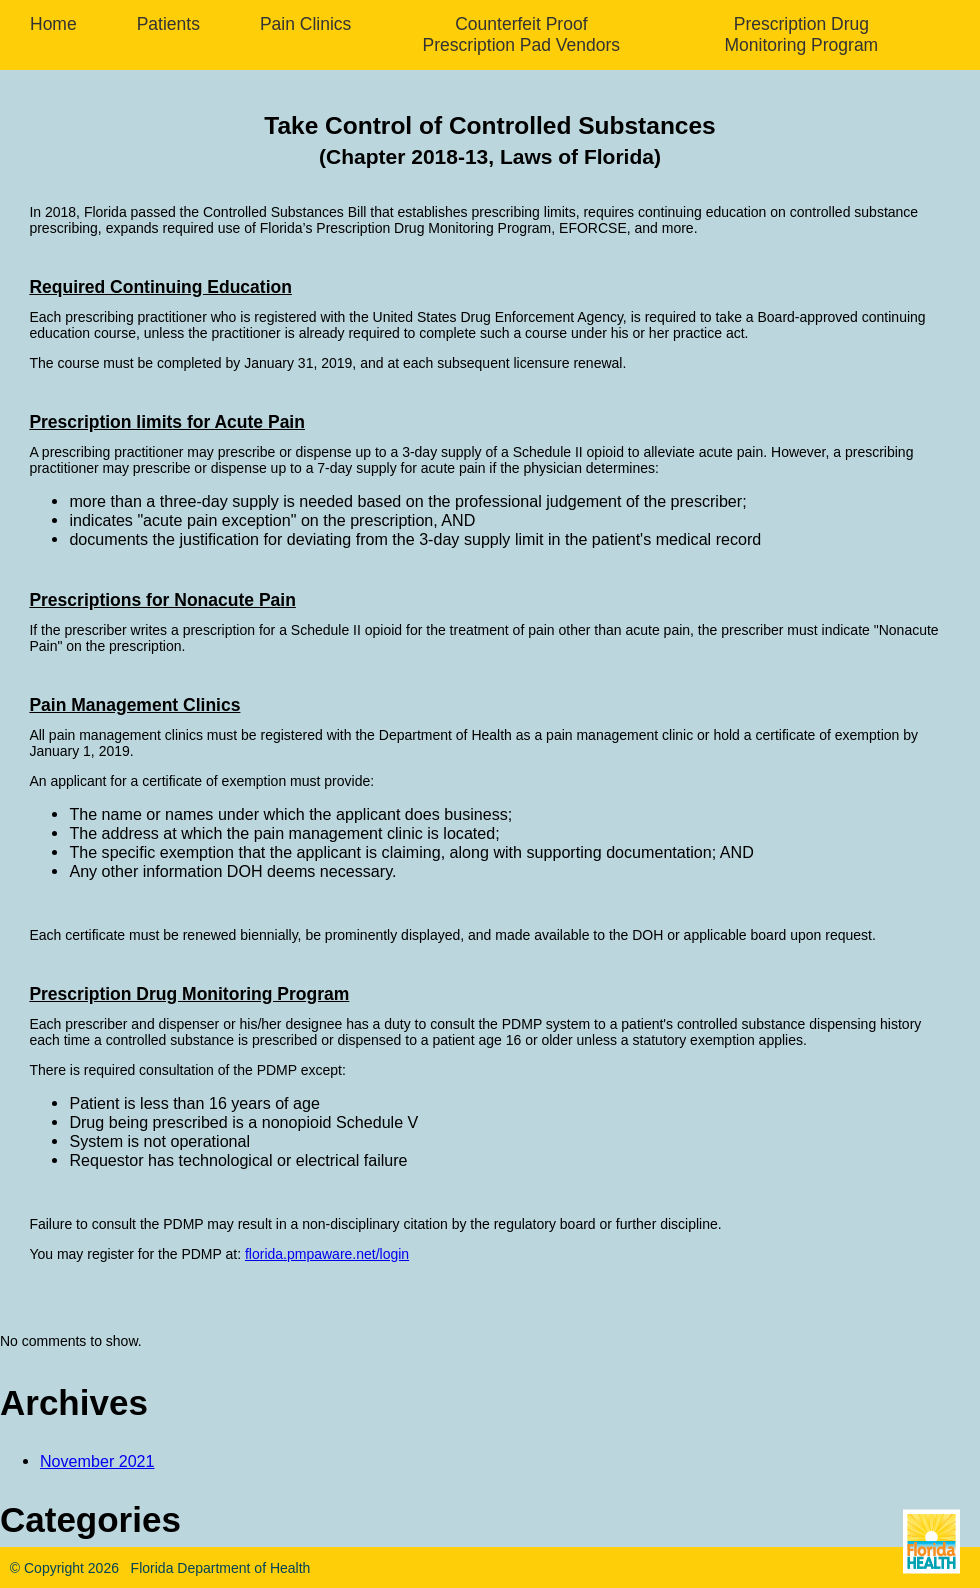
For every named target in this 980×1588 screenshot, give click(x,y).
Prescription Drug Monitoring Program (802, 34)
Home (53, 24)
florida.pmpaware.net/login (327, 1254)
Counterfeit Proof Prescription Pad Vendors (521, 34)
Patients (168, 24)
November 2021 (97, 1461)
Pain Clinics (305, 24)
